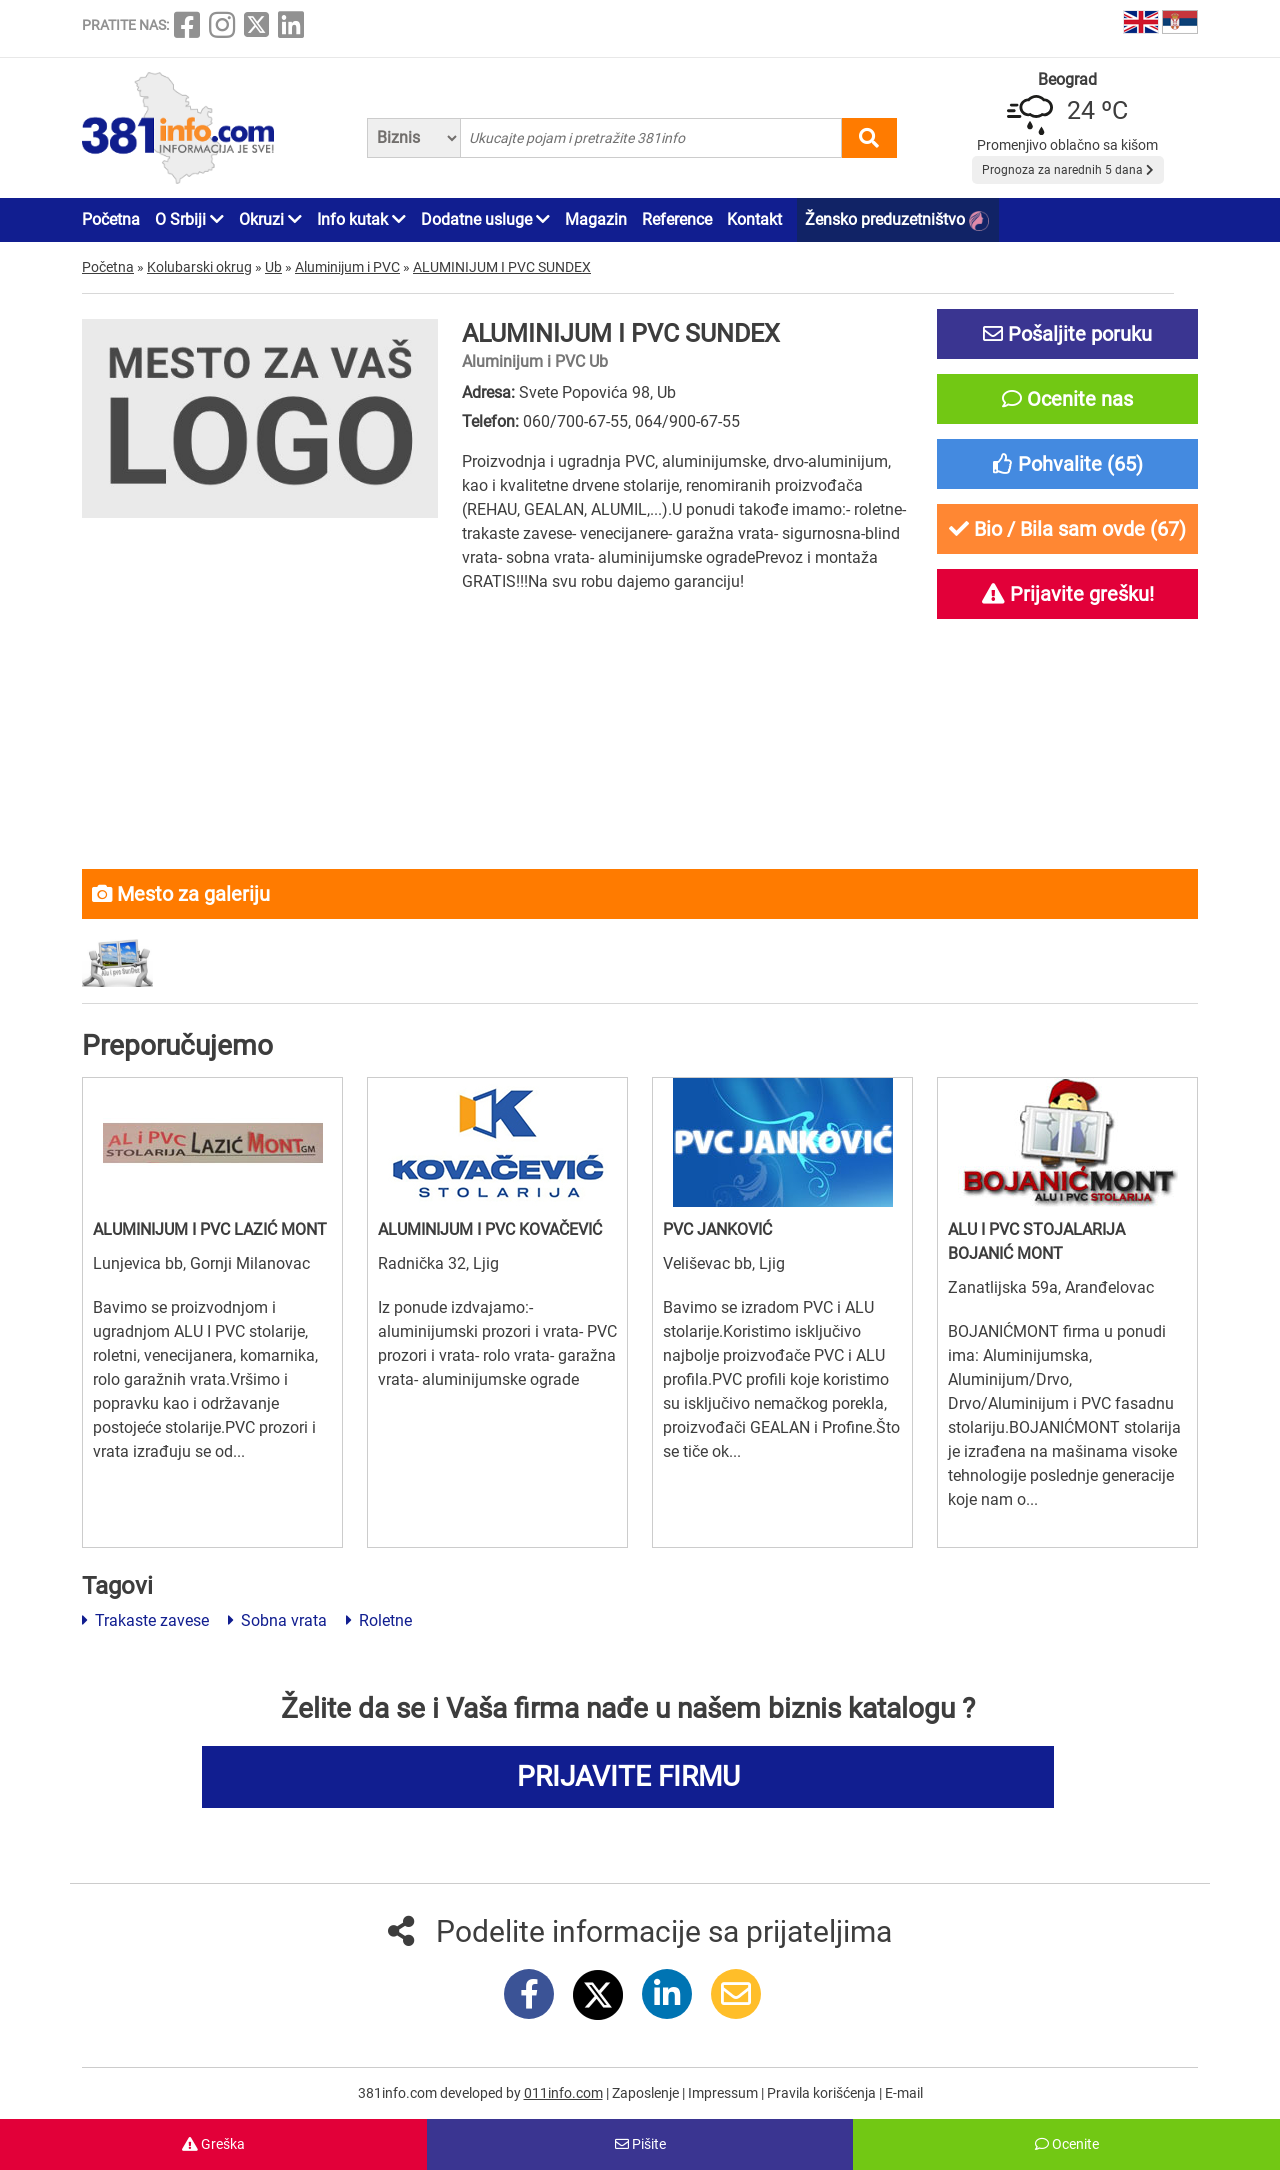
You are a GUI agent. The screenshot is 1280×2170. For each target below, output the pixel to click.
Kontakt (754, 219)
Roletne (379, 1620)
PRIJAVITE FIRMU (628, 1776)
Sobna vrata (277, 1620)
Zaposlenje (647, 2093)
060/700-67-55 (575, 421)
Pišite (640, 2144)
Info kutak (361, 219)
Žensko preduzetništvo (897, 220)
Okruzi (270, 219)
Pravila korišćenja (823, 2093)
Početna (111, 219)
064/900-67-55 (687, 421)
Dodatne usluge (485, 219)
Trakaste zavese (145, 1620)
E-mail (904, 2093)
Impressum (724, 2093)
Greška (213, 2144)
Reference (677, 219)
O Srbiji (189, 219)
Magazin (596, 219)
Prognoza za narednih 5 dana (1068, 170)
